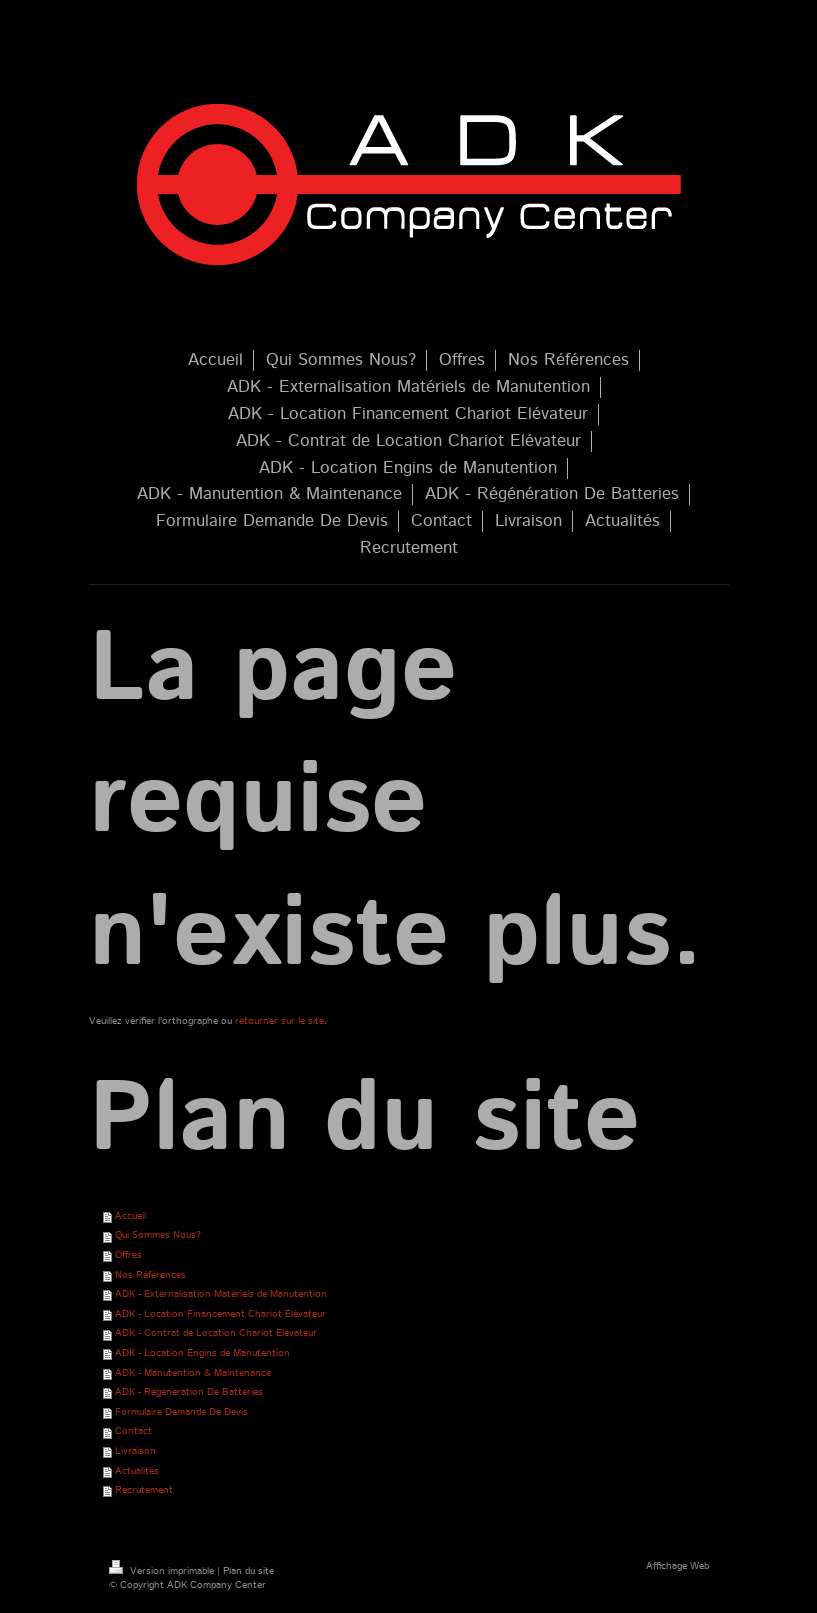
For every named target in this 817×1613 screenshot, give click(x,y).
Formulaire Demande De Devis (181, 1412)
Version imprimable (163, 1571)
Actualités (137, 1471)
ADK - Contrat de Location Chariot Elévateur (216, 1333)
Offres (128, 1255)
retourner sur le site (279, 1021)
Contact (133, 1431)
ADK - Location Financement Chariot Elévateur (220, 1314)
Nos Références (150, 1275)
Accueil (130, 1216)
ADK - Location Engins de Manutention (202, 1353)
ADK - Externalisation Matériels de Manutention (221, 1294)
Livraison (135, 1451)
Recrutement (144, 1490)
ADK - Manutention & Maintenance (193, 1373)
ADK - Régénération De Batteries (189, 1392)
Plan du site (248, 1571)
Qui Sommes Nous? (158, 1235)
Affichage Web (677, 1566)
